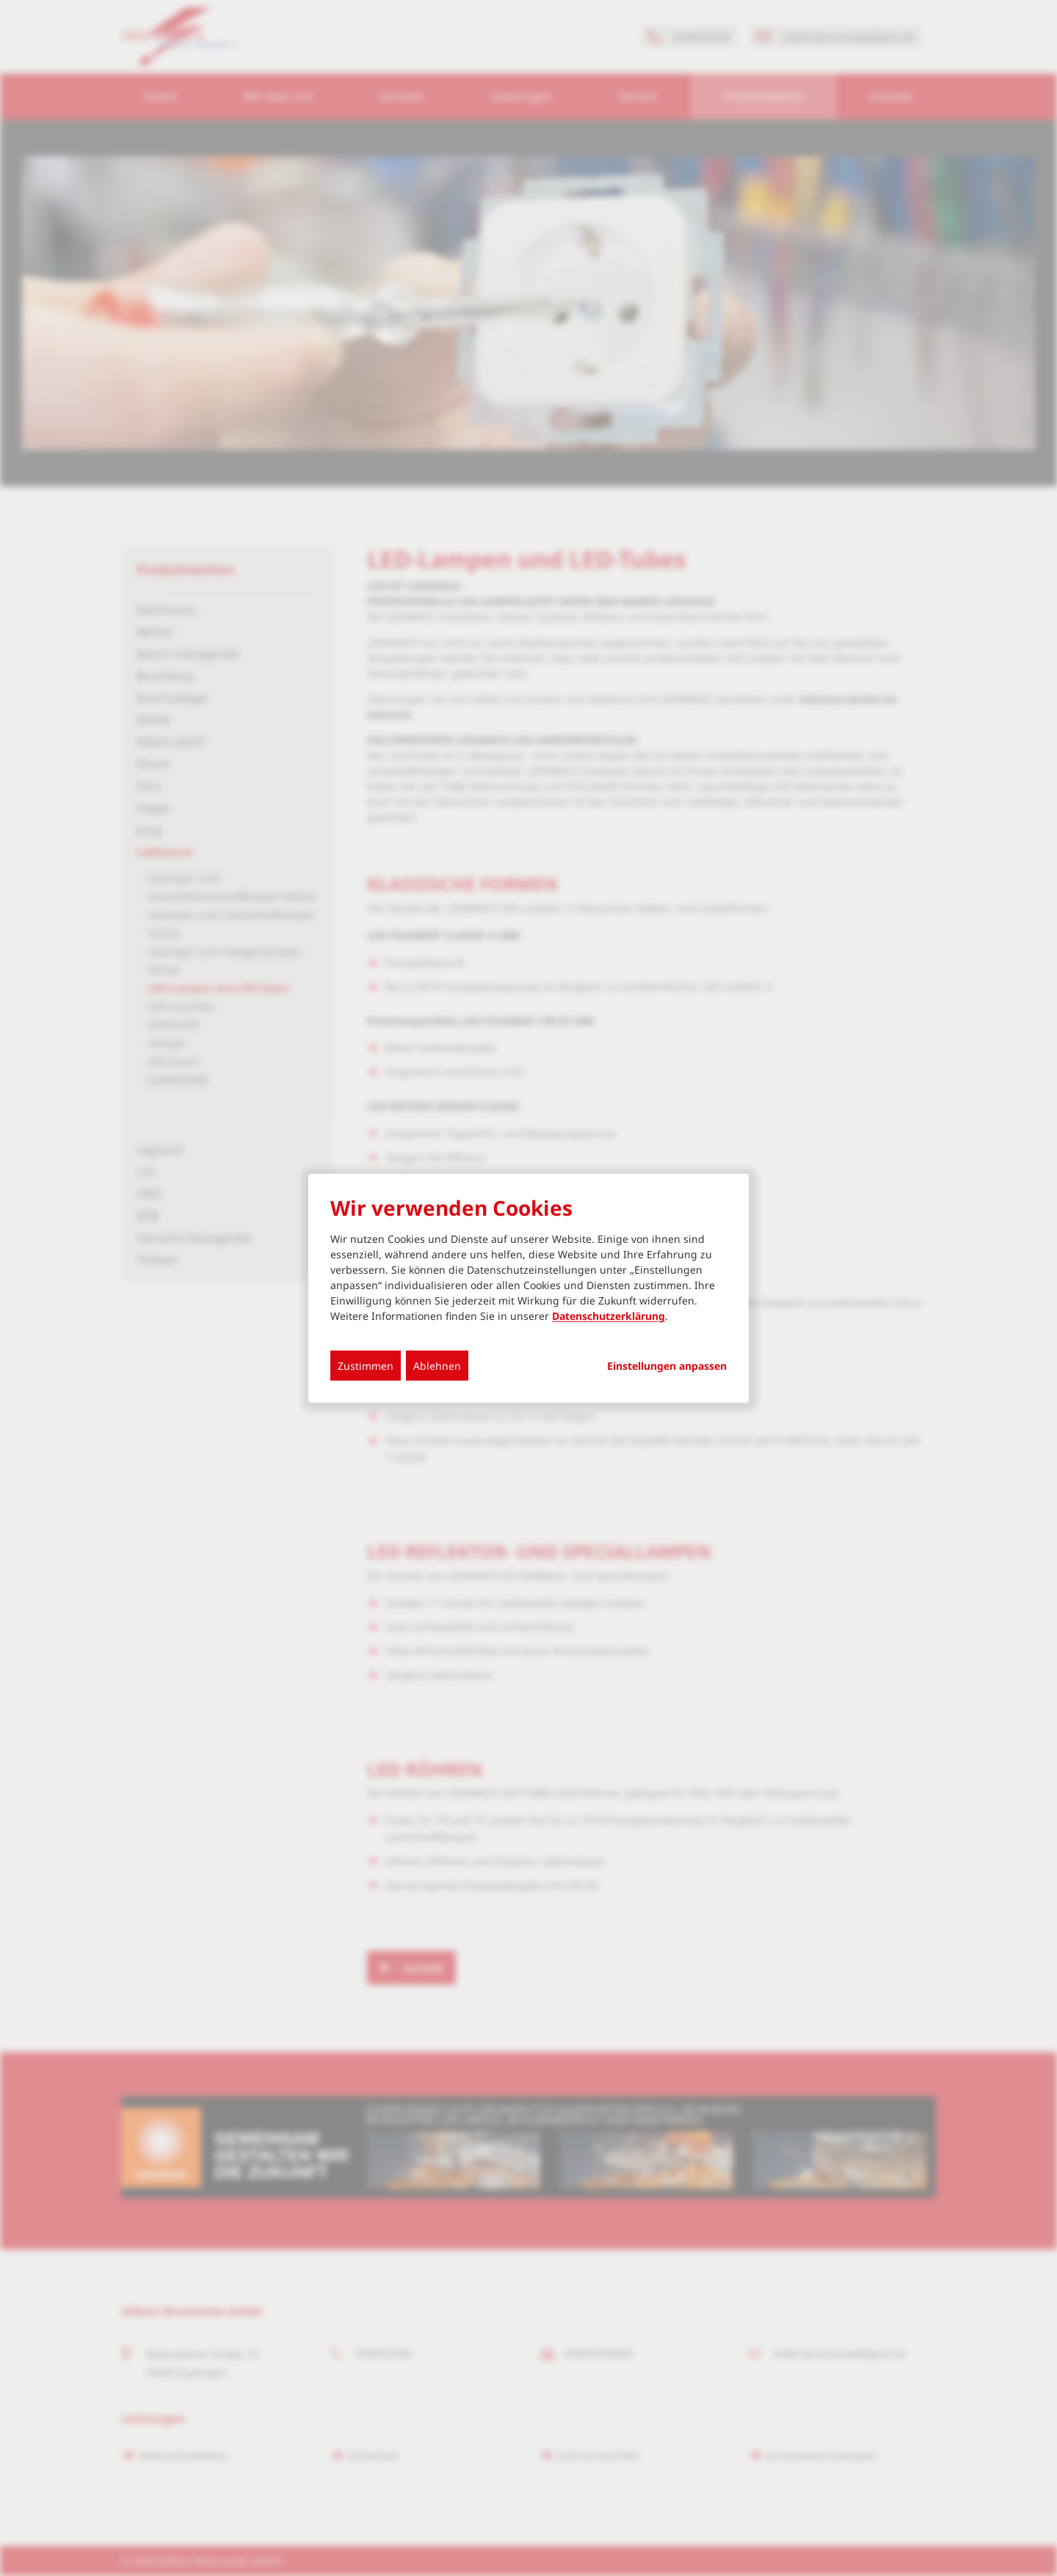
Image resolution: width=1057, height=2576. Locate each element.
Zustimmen (365, 1366)
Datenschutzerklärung (608, 1316)
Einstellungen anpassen (667, 1366)
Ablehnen (437, 1366)
